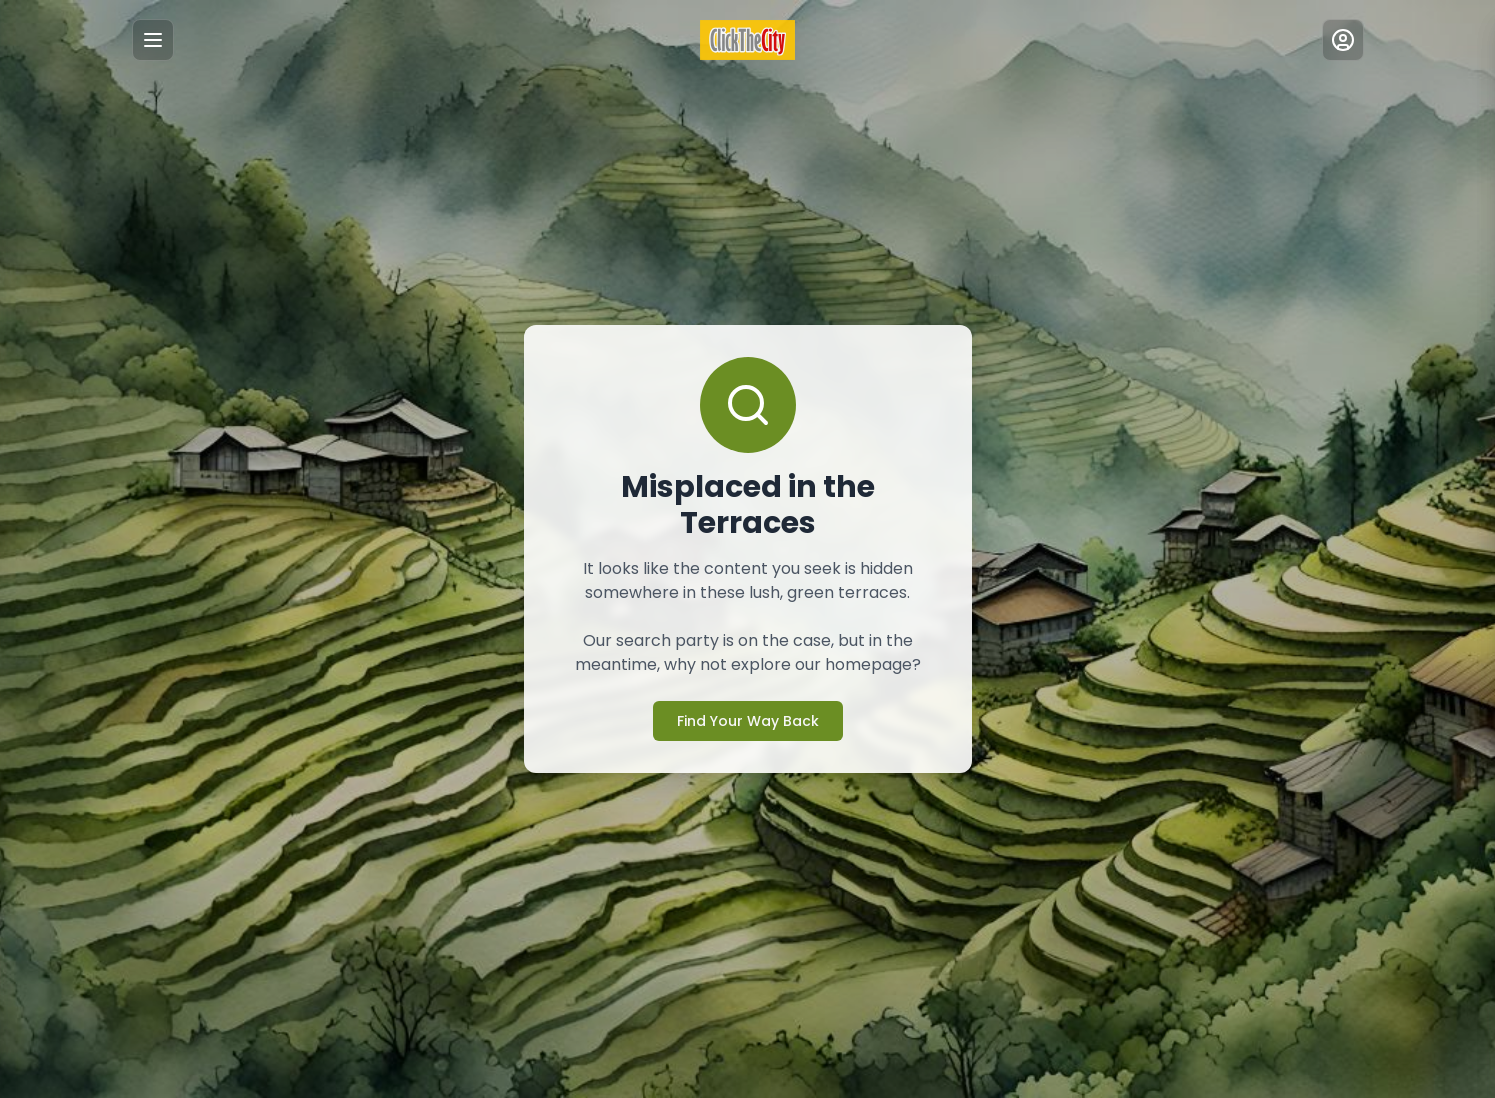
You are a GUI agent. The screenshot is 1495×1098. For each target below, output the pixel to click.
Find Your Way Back (748, 721)
